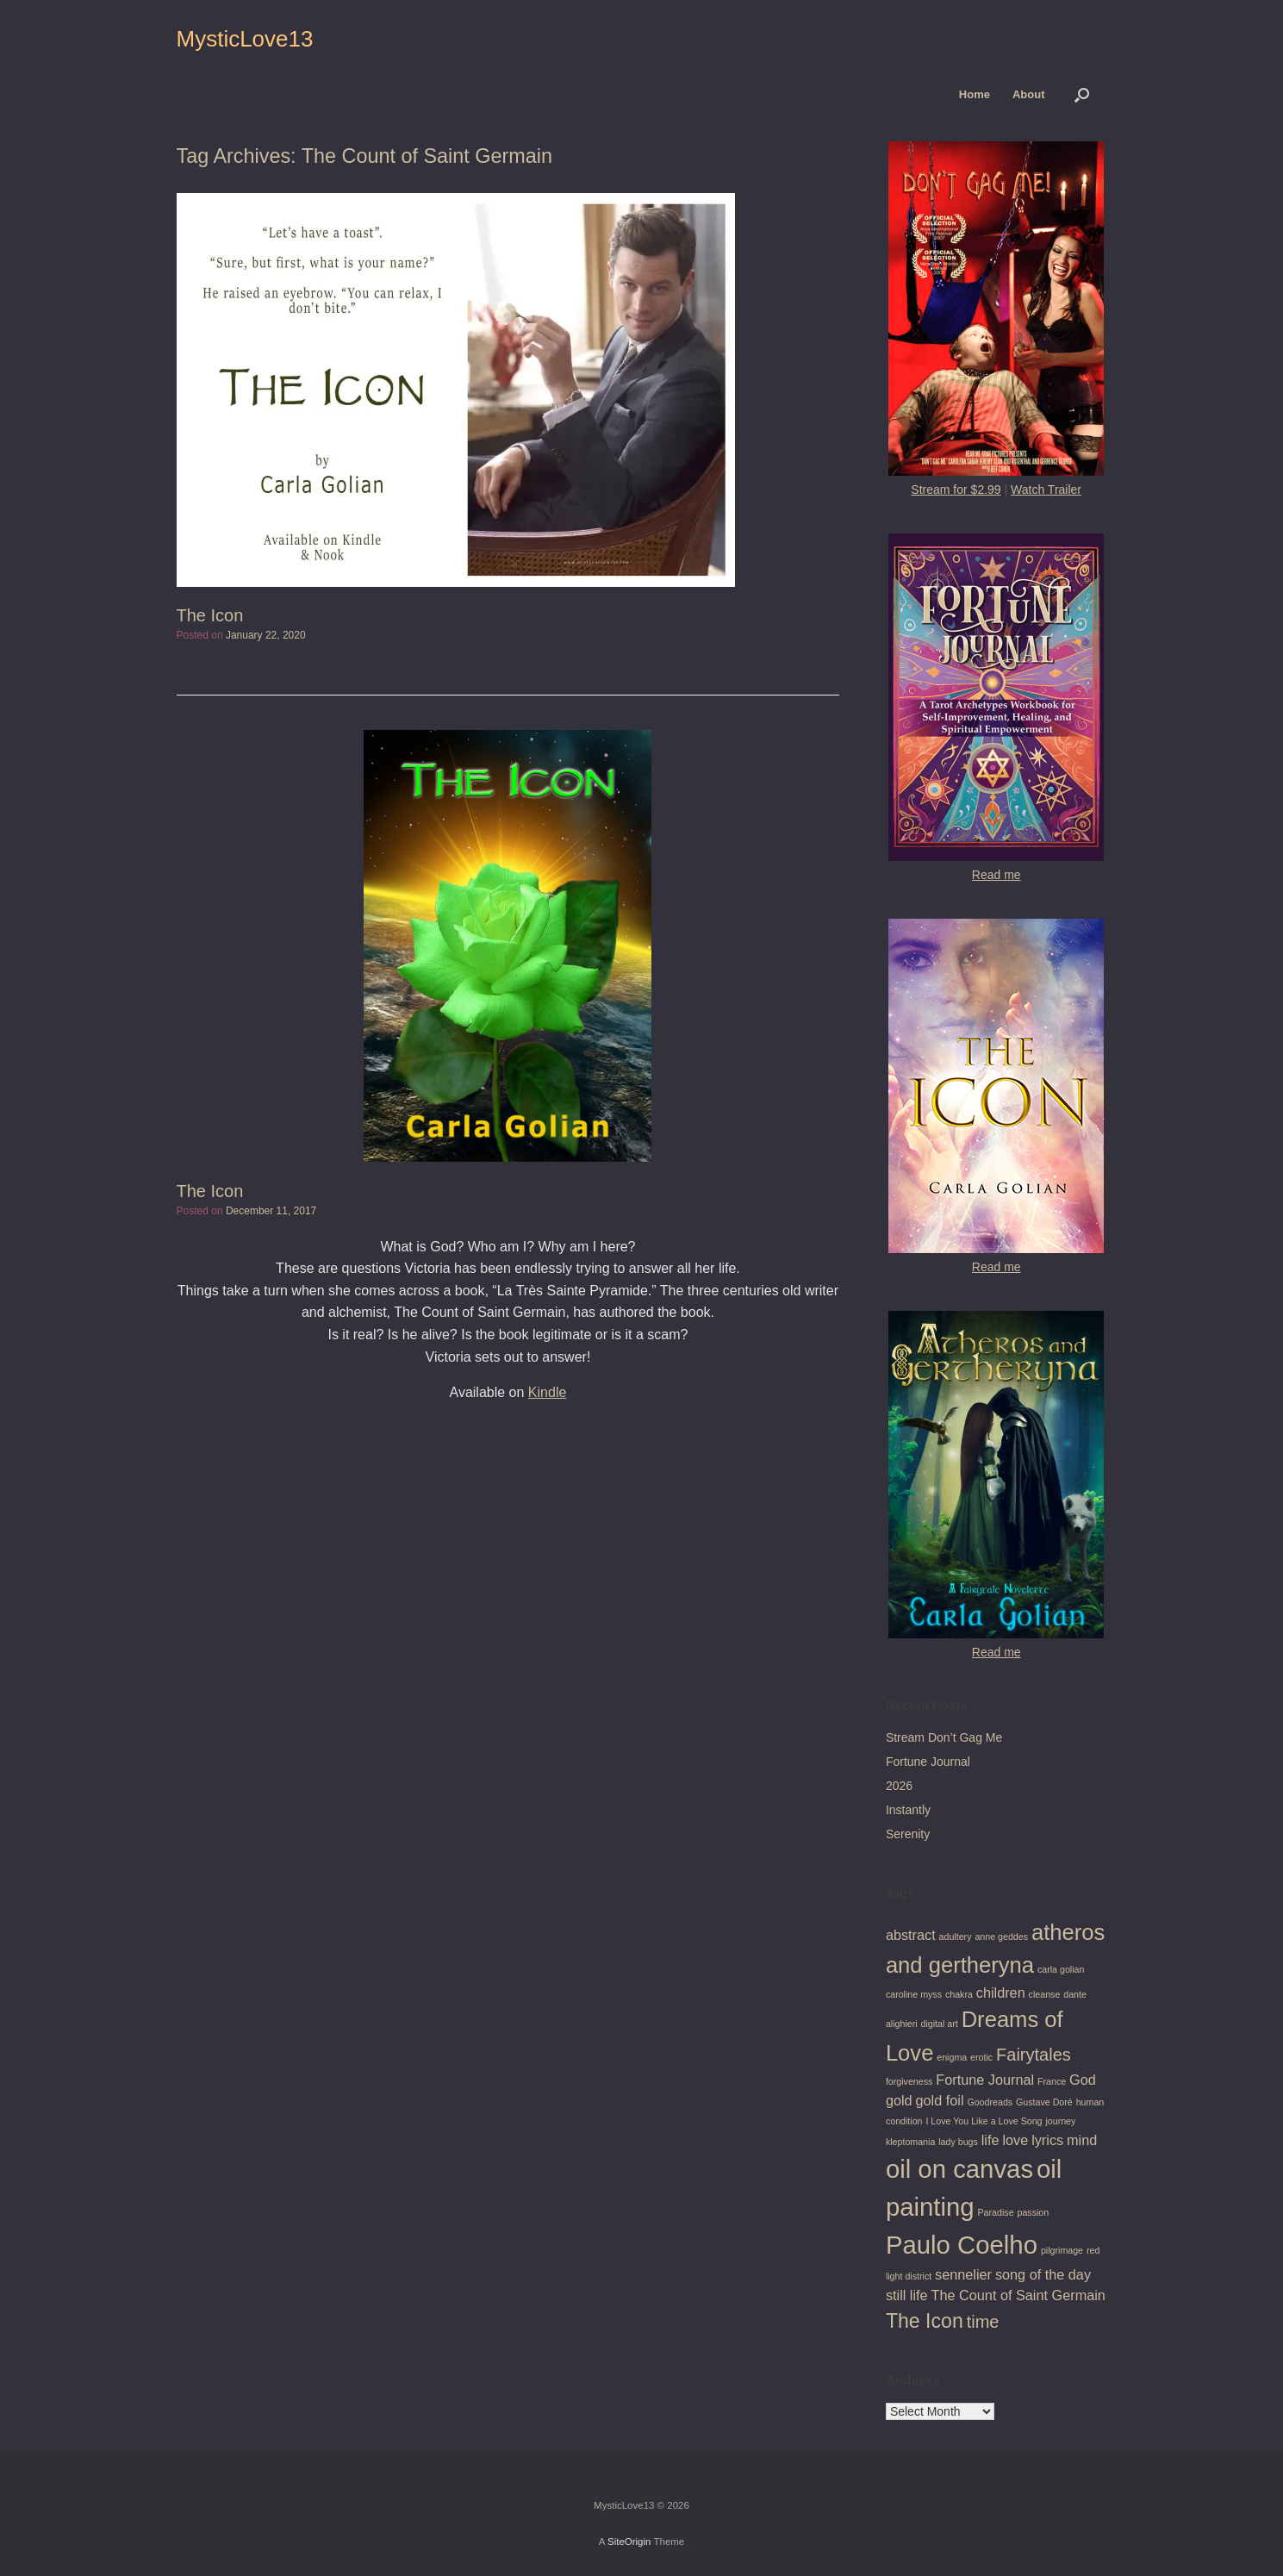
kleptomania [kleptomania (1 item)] (910, 2141)
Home (974, 94)
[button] (1081, 94)
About (1028, 94)
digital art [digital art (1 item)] (939, 2023)
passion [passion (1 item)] (1033, 2212)
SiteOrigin (629, 2541)
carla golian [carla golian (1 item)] (1061, 1969)
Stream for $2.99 (955, 489)
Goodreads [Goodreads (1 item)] (989, 2102)
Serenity (908, 1834)
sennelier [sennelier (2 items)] (963, 2274)
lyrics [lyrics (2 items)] (1047, 2140)
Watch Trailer (1046, 489)
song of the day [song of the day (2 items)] (1043, 2274)
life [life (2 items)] (990, 2140)
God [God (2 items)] (1082, 2079)
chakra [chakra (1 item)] (959, 1994)
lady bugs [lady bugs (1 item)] (958, 2141)
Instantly (908, 1810)
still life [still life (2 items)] (907, 2295)
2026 (899, 1786)
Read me (996, 875)
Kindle (547, 1392)
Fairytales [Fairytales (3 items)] (1033, 2054)
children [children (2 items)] (1000, 1992)
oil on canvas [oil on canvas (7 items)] (959, 2169)
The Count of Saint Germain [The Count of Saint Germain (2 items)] (1018, 2295)
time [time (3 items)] (983, 2321)
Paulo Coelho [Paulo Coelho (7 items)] (961, 2244)
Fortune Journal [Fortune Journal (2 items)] (985, 2079)
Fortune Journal (928, 1761)
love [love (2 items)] (1015, 2140)
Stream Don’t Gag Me (944, 1737)
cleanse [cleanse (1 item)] (1045, 1994)
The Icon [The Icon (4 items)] (924, 2321)
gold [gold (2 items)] (899, 2100)
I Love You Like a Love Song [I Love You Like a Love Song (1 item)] (983, 2121)
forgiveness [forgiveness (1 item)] (909, 2081)
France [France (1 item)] (1051, 2081)
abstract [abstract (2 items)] (911, 1935)
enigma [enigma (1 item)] (952, 2057)
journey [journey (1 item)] (1060, 2121)
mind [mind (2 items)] (1082, 2140)
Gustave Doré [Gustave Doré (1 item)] (1044, 2102)
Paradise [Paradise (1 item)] (996, 2212)
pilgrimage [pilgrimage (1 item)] (1062, 2250)
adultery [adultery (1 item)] (955, 1936)
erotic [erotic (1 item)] (981, 2057)
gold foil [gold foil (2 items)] (940, 2100)
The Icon (210, 615)
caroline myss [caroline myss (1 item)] (914, 1994)
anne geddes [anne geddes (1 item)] (1001, 1936)
